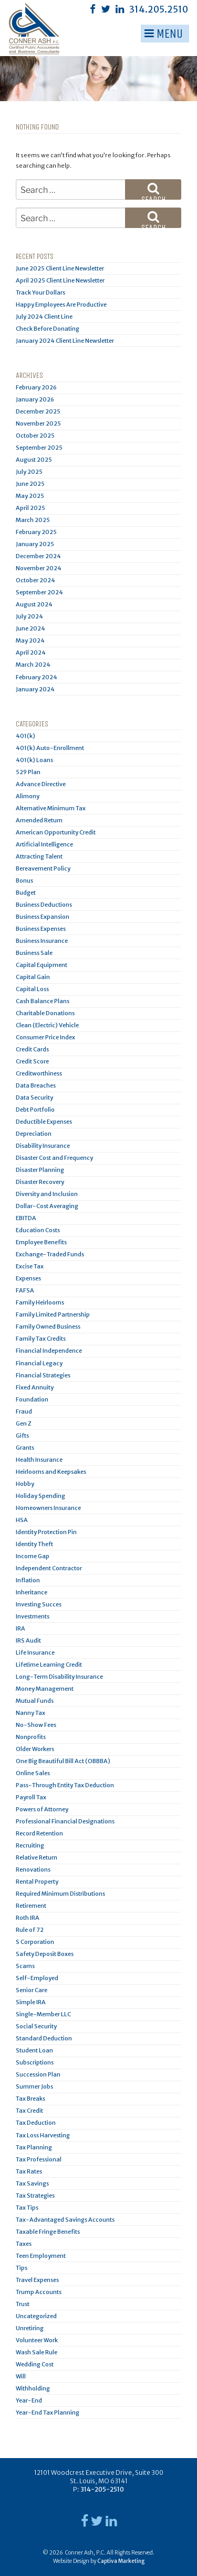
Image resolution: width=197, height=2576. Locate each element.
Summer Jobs (34, 2086)
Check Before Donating (47, 328)
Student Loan (34, 2050)
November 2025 (38, 423)
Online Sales (33, 1773)
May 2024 (30, 640)
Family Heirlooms (40, 1302)
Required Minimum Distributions (60, 1893)
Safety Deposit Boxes (45, 1954)
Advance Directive (41, 784)
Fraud (24, 1411)
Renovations (33, 1869)
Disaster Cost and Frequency (54, 1157)
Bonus (24, 880)
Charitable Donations (45, 1013)
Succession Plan (38, 2074)
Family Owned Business (48, 1326)
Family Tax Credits (41, 1338)
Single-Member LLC (43, 2014)
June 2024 (30, 628)
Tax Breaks (30, 2098)
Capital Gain (33, 977)
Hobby (25, 1483)
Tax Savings (32, 2183)
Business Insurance (42, 940)
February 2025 (36, 532)
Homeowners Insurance (48, 1508)
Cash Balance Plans (42, 1001)
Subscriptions (35, 2062)
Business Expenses (41, 928)
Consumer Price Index (45, 1037)
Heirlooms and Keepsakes (51, 1471)
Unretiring (30, 2328)
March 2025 (33, 520)
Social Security (36, 2026)
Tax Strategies (35, 2195)
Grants (25, 1447)
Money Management (45, 1688)
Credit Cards (32, 1049)
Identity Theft (34, 1544)
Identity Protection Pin (46, 1532)
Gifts (22, 1435)
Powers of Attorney (42, 1809)
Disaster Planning (40, 1169)
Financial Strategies (43, 1375)
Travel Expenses (37, 2280)
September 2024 (39, 592)
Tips (21, 2267)
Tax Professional (38, 2159)
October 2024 (35, 580)
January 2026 (35, 399)
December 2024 (38, 556)
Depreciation (33, 1133)
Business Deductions (44, 904)
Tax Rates (29, 2171)
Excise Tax (30, 1266)
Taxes (24, 2243)
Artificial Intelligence (44, 844)
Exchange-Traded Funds (50, 1254)
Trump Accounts (38, 2292)
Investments (32, 1616)
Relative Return (36, 1857)
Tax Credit (29, 2110)
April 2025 (30, 508)
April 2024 (31, 652)
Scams (25, 1966)
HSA (22, 1520)
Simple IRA (31, 2002)
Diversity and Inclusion (47, 1194)
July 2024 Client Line (44, 316)
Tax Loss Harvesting (43, 2135)
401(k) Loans (34, 760)
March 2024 (33, 664)
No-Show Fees (36, 1725)
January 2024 (35, 689)
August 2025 (34, 459)
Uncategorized (36, 2316)
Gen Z (24, 1423)
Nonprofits (31, 1737)
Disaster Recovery (40, 1182)
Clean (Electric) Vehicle (47, 1025)
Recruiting (30, 1845)
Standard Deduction (44, 2038)
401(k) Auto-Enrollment (50, 748)
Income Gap (32, 1556)
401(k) (25, 736)
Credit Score (32, 1061)
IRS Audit (28, 1640)
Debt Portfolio (35, 1109)
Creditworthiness (39, 1073)
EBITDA (26, 1218)
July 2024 (29, 616)
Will (21, 2376)
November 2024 (38, 568)
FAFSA (25, 1290)
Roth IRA (27, 1917)
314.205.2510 (158, 9)
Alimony (27, 796)
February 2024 (36, 677)
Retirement (31, 1905)
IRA (20, 1628)
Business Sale (34, 953)
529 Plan (28, 772)
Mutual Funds (35, 1700)
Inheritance (31, 1592)
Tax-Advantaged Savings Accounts (65, 2219)
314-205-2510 (102, 2489)
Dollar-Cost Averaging (47, 1206)
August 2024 (34, 604)
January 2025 (35, 544)
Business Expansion (42, 916)
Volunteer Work (37, 2340)
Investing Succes (38, 1604)
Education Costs (38, 1230)
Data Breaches (36, 1085)
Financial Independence (49, 1350)
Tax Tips (27, 2207)
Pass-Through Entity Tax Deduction (65, 1785)
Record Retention (39, 1833)
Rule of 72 (30, 1929)
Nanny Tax (30, 1712)
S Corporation (35, 1941)
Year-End (29, 2400)
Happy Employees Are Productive (61, 304)
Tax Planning (34, 2147)
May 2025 (30, 495)
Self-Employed (37, 1978)
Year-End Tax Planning (47, 2412)
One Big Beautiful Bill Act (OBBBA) (63, 1761)
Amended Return (39, 820)
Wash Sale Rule (36, 2352)
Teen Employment (41, 2255)
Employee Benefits (41, 1242)
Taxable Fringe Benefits (48, 2231)
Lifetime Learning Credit (49, 1664)
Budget (26, 892)
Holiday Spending (40, 1495)
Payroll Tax (31, 1797)
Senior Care (31, 1990)
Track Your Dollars (40, 292)
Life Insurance (35, 1652)
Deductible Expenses (44, 1121)
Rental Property (37, 1881)
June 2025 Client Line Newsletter (60, 268)
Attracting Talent (39, 856)
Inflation (28, 1580)
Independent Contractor (49, 1568)
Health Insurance (39, 1459)
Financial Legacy (39, 1363)
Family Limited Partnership (53, 1314)
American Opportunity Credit (56, 832)
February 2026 (36, 387)
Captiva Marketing (120, 2561)
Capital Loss (32, 989)
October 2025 (35, 435)
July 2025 (29, 471)
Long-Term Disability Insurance (59, 1676)
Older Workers (35, 1749)
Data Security (34, 1097)
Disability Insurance (43, 1145)
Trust (22, 2304)
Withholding (33, 2388)
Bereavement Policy (43, 868)
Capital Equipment (41, 965)
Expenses (28, 1278)
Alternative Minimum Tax (51, 808)
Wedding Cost (35, 2364)
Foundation (32, 1399)
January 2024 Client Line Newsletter (65, 340)
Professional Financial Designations (65, 1821)
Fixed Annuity (35, 1387)
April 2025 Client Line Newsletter (60, 280)
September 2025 (39, 447)
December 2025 (38, 411)
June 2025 (30, 483)
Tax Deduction (36, 2122)
